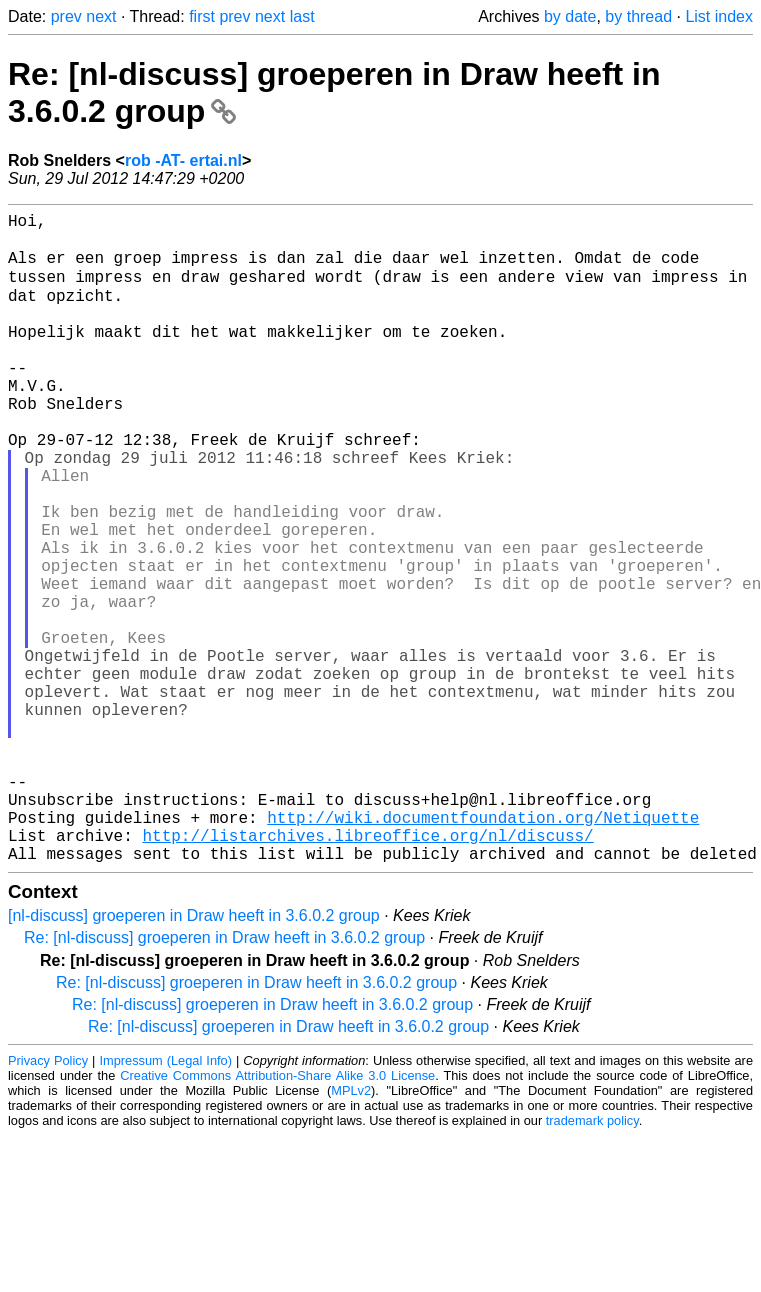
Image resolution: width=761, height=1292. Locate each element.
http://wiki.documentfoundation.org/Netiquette (483, 950)
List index (719, 16)
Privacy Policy (48, 1201)
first (202, 16)
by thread (638, 16)
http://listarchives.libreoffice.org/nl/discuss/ (367, 972)
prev (66, 16)
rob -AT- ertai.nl (183, 160)
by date (570, 16)
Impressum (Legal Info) (165, 1201)
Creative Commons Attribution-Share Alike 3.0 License (277, 1216)
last (302, 16)
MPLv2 (351, 1231)
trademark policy (592, 1261)
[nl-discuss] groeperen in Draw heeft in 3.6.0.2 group (194, 1056)
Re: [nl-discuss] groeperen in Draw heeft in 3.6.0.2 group (224, 1078)
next (101, 16)
